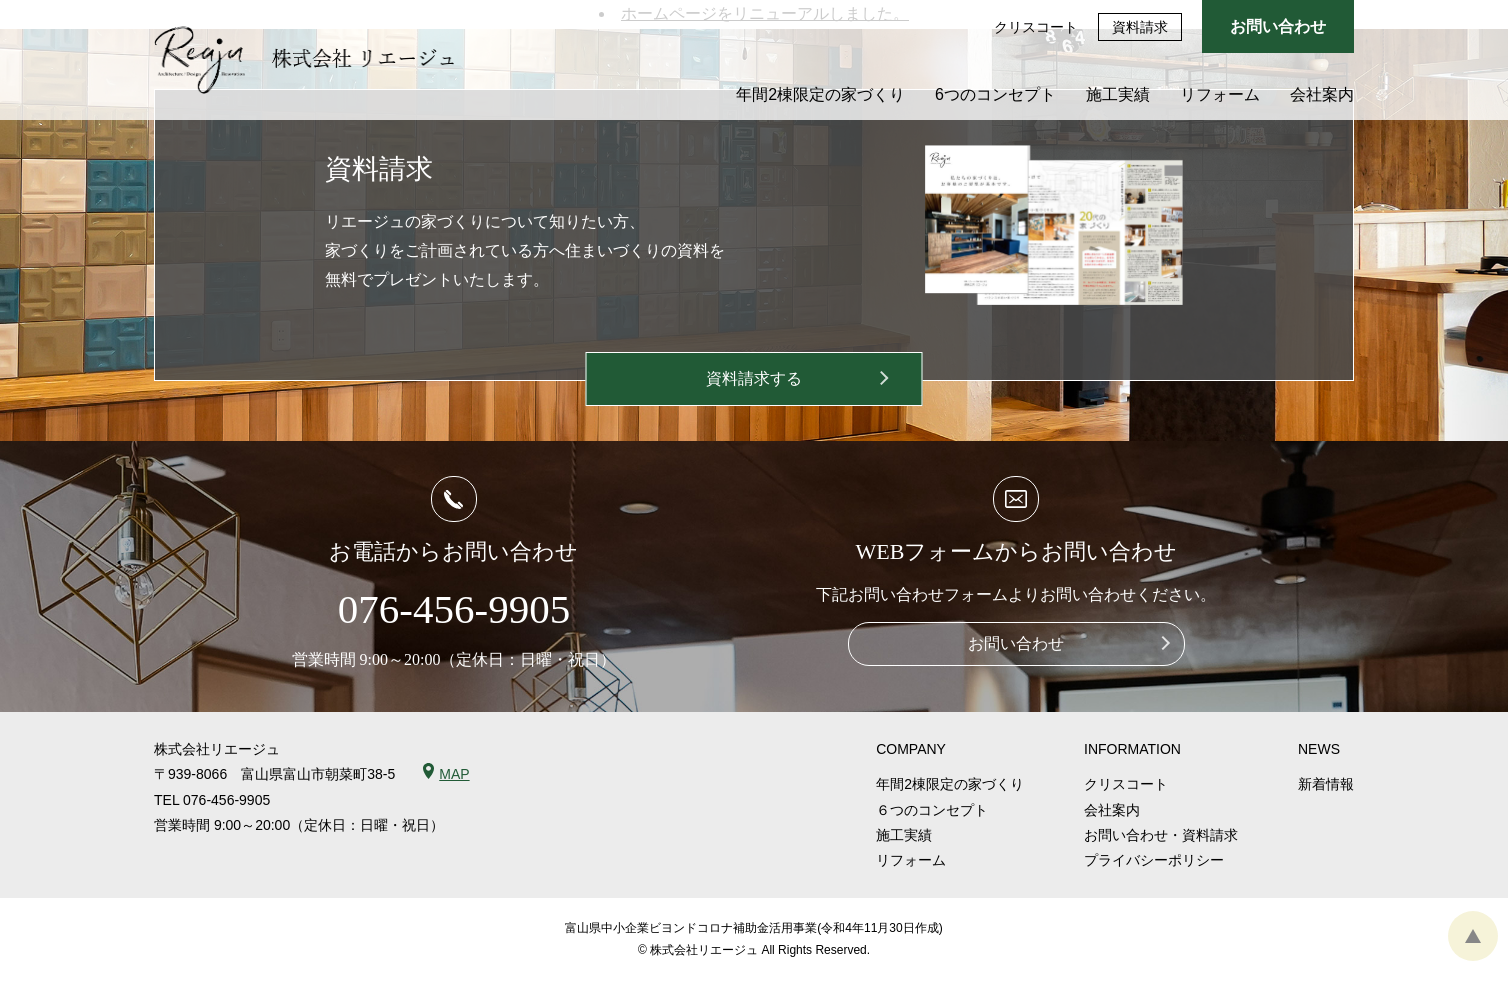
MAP (454, 774)
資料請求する (754, 378)
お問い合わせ (1278, 26)
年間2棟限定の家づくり (820, 94)
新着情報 (1326, 784)
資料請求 (1140, 27)
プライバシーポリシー (1154, 860)
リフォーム (1220, 94)
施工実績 (1118, 94)
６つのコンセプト (932, 810)
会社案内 (1322, 94)
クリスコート (1036, 27)
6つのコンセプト (995, 94)
